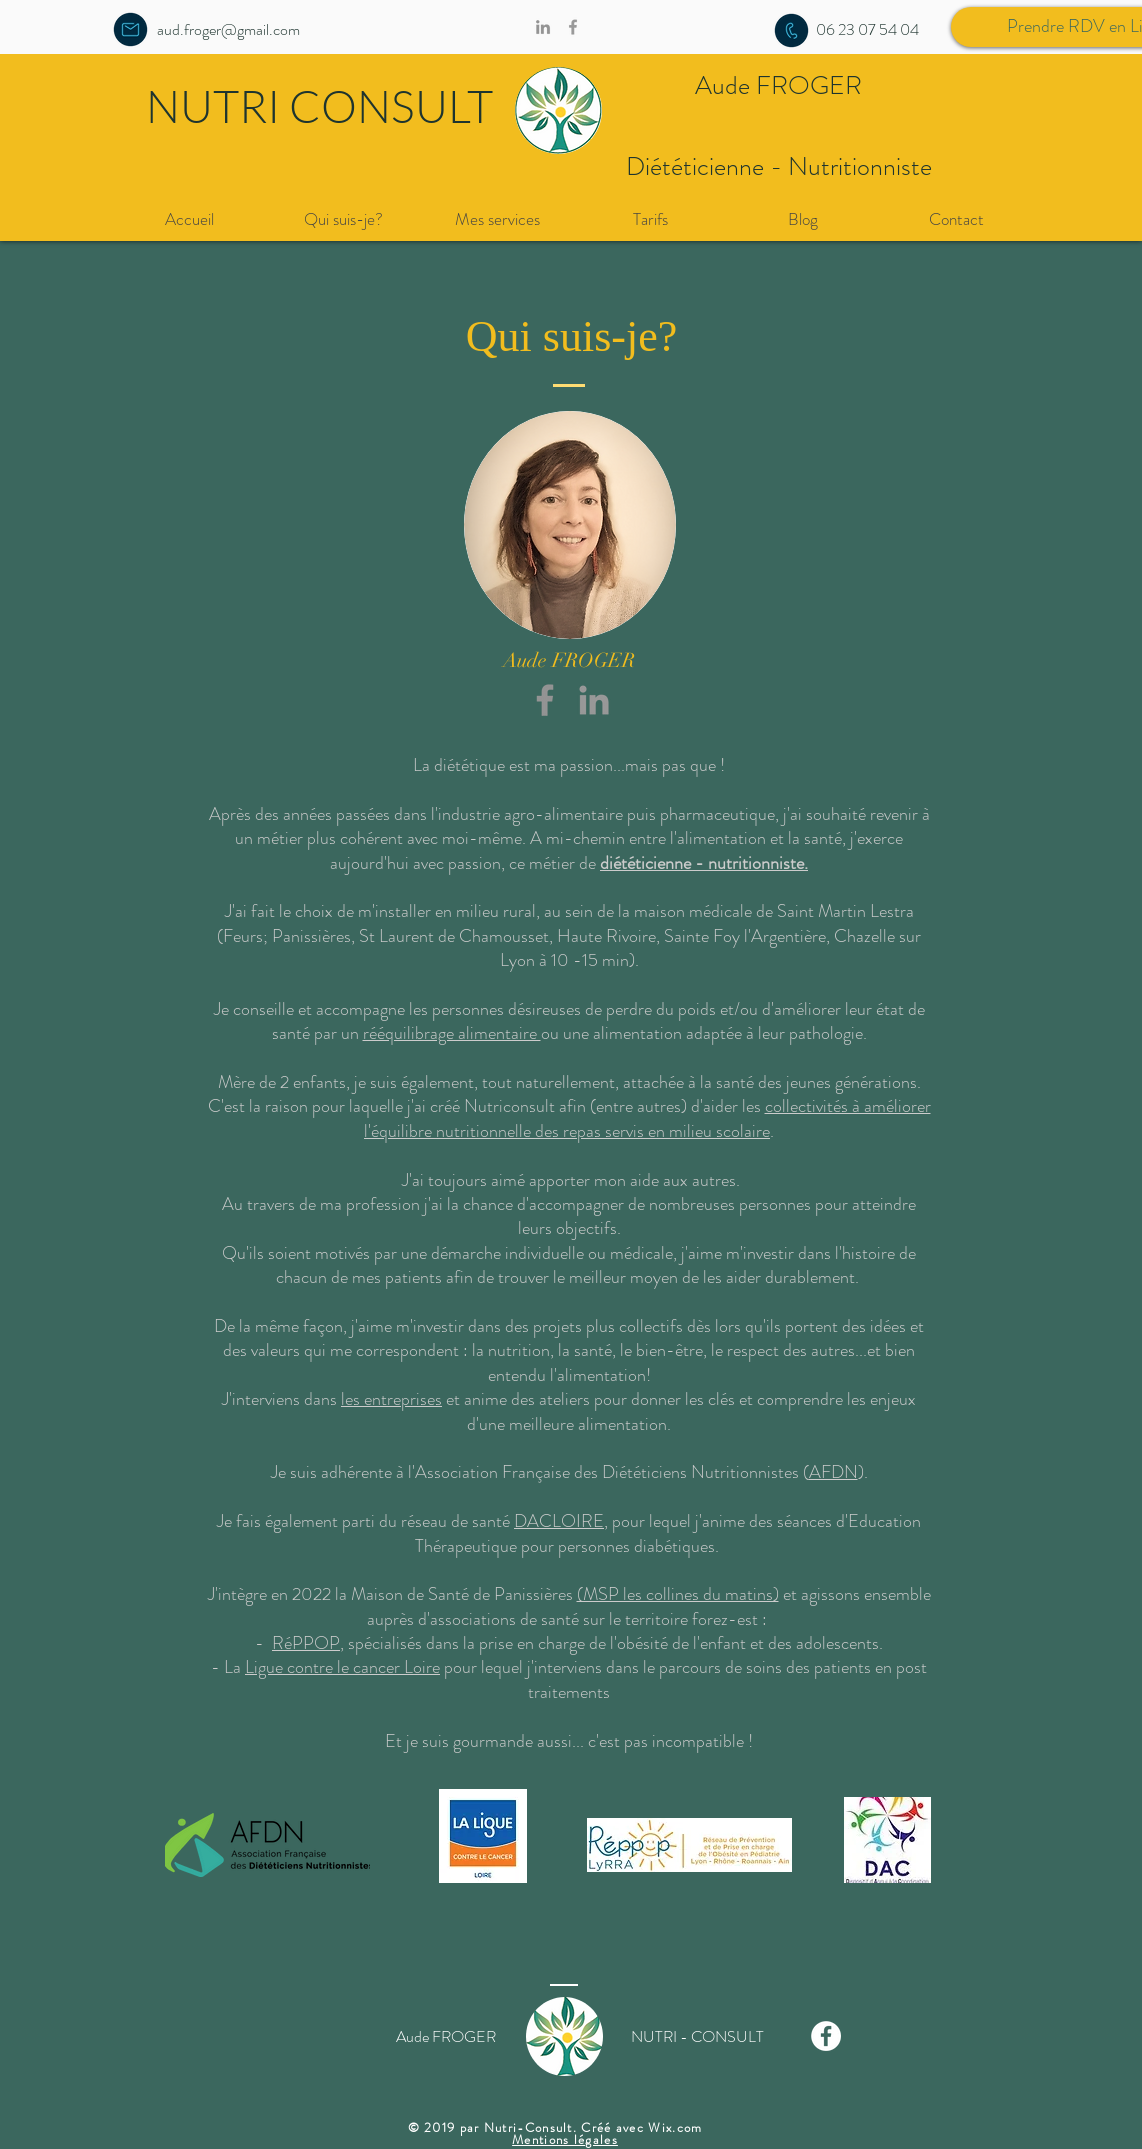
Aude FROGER (778, 85)
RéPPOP (306, 1643)
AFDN (833, 1472)
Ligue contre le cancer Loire (342, 1667)
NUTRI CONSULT (319, 105)
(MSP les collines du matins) (678, 1594)
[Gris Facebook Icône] (545, 700)
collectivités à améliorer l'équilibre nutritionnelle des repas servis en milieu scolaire (647, 1118)
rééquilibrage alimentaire (452, 1033)
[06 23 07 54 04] (867, 30)
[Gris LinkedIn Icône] (543, 27)
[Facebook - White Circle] (826, 2036)
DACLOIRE (559, 1521)
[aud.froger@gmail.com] (228, 30)
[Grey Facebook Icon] (573, 27)
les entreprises (391, 1399)
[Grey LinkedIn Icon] (594, 700)
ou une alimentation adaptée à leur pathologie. (704, 1033)
